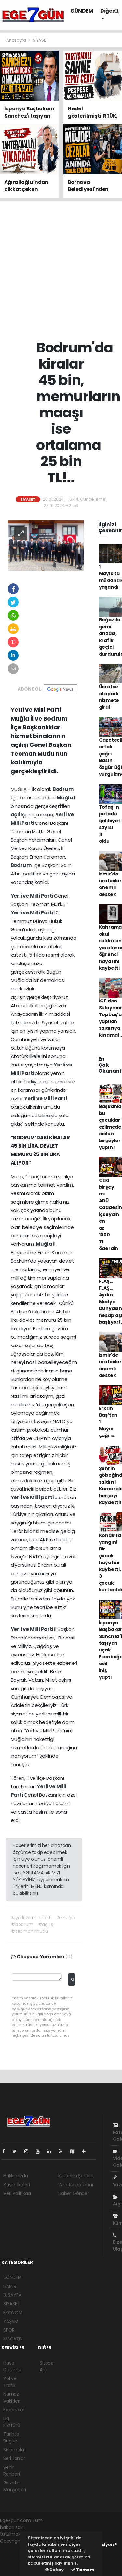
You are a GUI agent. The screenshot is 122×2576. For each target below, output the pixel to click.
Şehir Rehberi (11, 2470)
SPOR (9, 2330)
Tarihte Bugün (11, 2437)
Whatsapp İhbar (75, 2184)
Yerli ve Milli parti (33, 1497)
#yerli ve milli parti (31, 1917)
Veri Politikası (17, 2193)
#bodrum (22, 1924)
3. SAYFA (12, 2295)
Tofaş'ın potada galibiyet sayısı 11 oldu (109, 824)
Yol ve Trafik (10, 2382)
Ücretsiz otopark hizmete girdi (109, 696)
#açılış (45, 1924)
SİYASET (40, 40)
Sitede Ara (47, 2366)
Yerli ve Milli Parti (32, 895)
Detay (54, 2570)
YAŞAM (10, 2321)
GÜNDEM (81, 11)
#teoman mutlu (29, 1931)
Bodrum (63, 789)
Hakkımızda (15, 2176)
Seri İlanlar (14, 2458)
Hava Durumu (12, 2366)
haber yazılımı (15, 2547)
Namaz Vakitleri (11, 2397)
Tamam (82, 2570)
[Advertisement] (61, 270)
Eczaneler (13, 2409)
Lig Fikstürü (11, 2422)
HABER (9, 2286)
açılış (18, 814)
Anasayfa (16, 40)
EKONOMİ (13, 2312)
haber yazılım (15, 2561)
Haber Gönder (73, 2193)
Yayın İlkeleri (16, 2184)
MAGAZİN (13, 2339)
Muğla (65, 797)
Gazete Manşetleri (14, 2486)
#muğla (66, 1917)
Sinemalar (14, 2449)
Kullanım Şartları (75, 2176)
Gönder (73, 1979)
